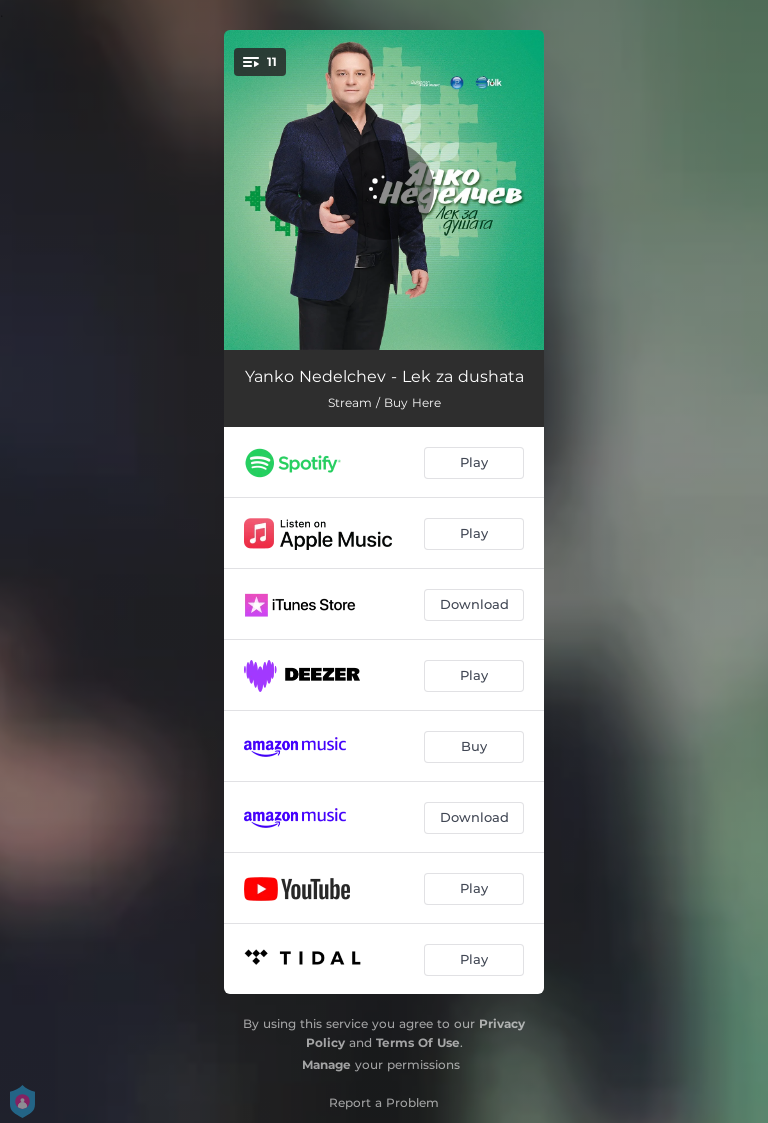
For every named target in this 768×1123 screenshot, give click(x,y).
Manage (326, 1064)
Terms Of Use (418, 1042)
